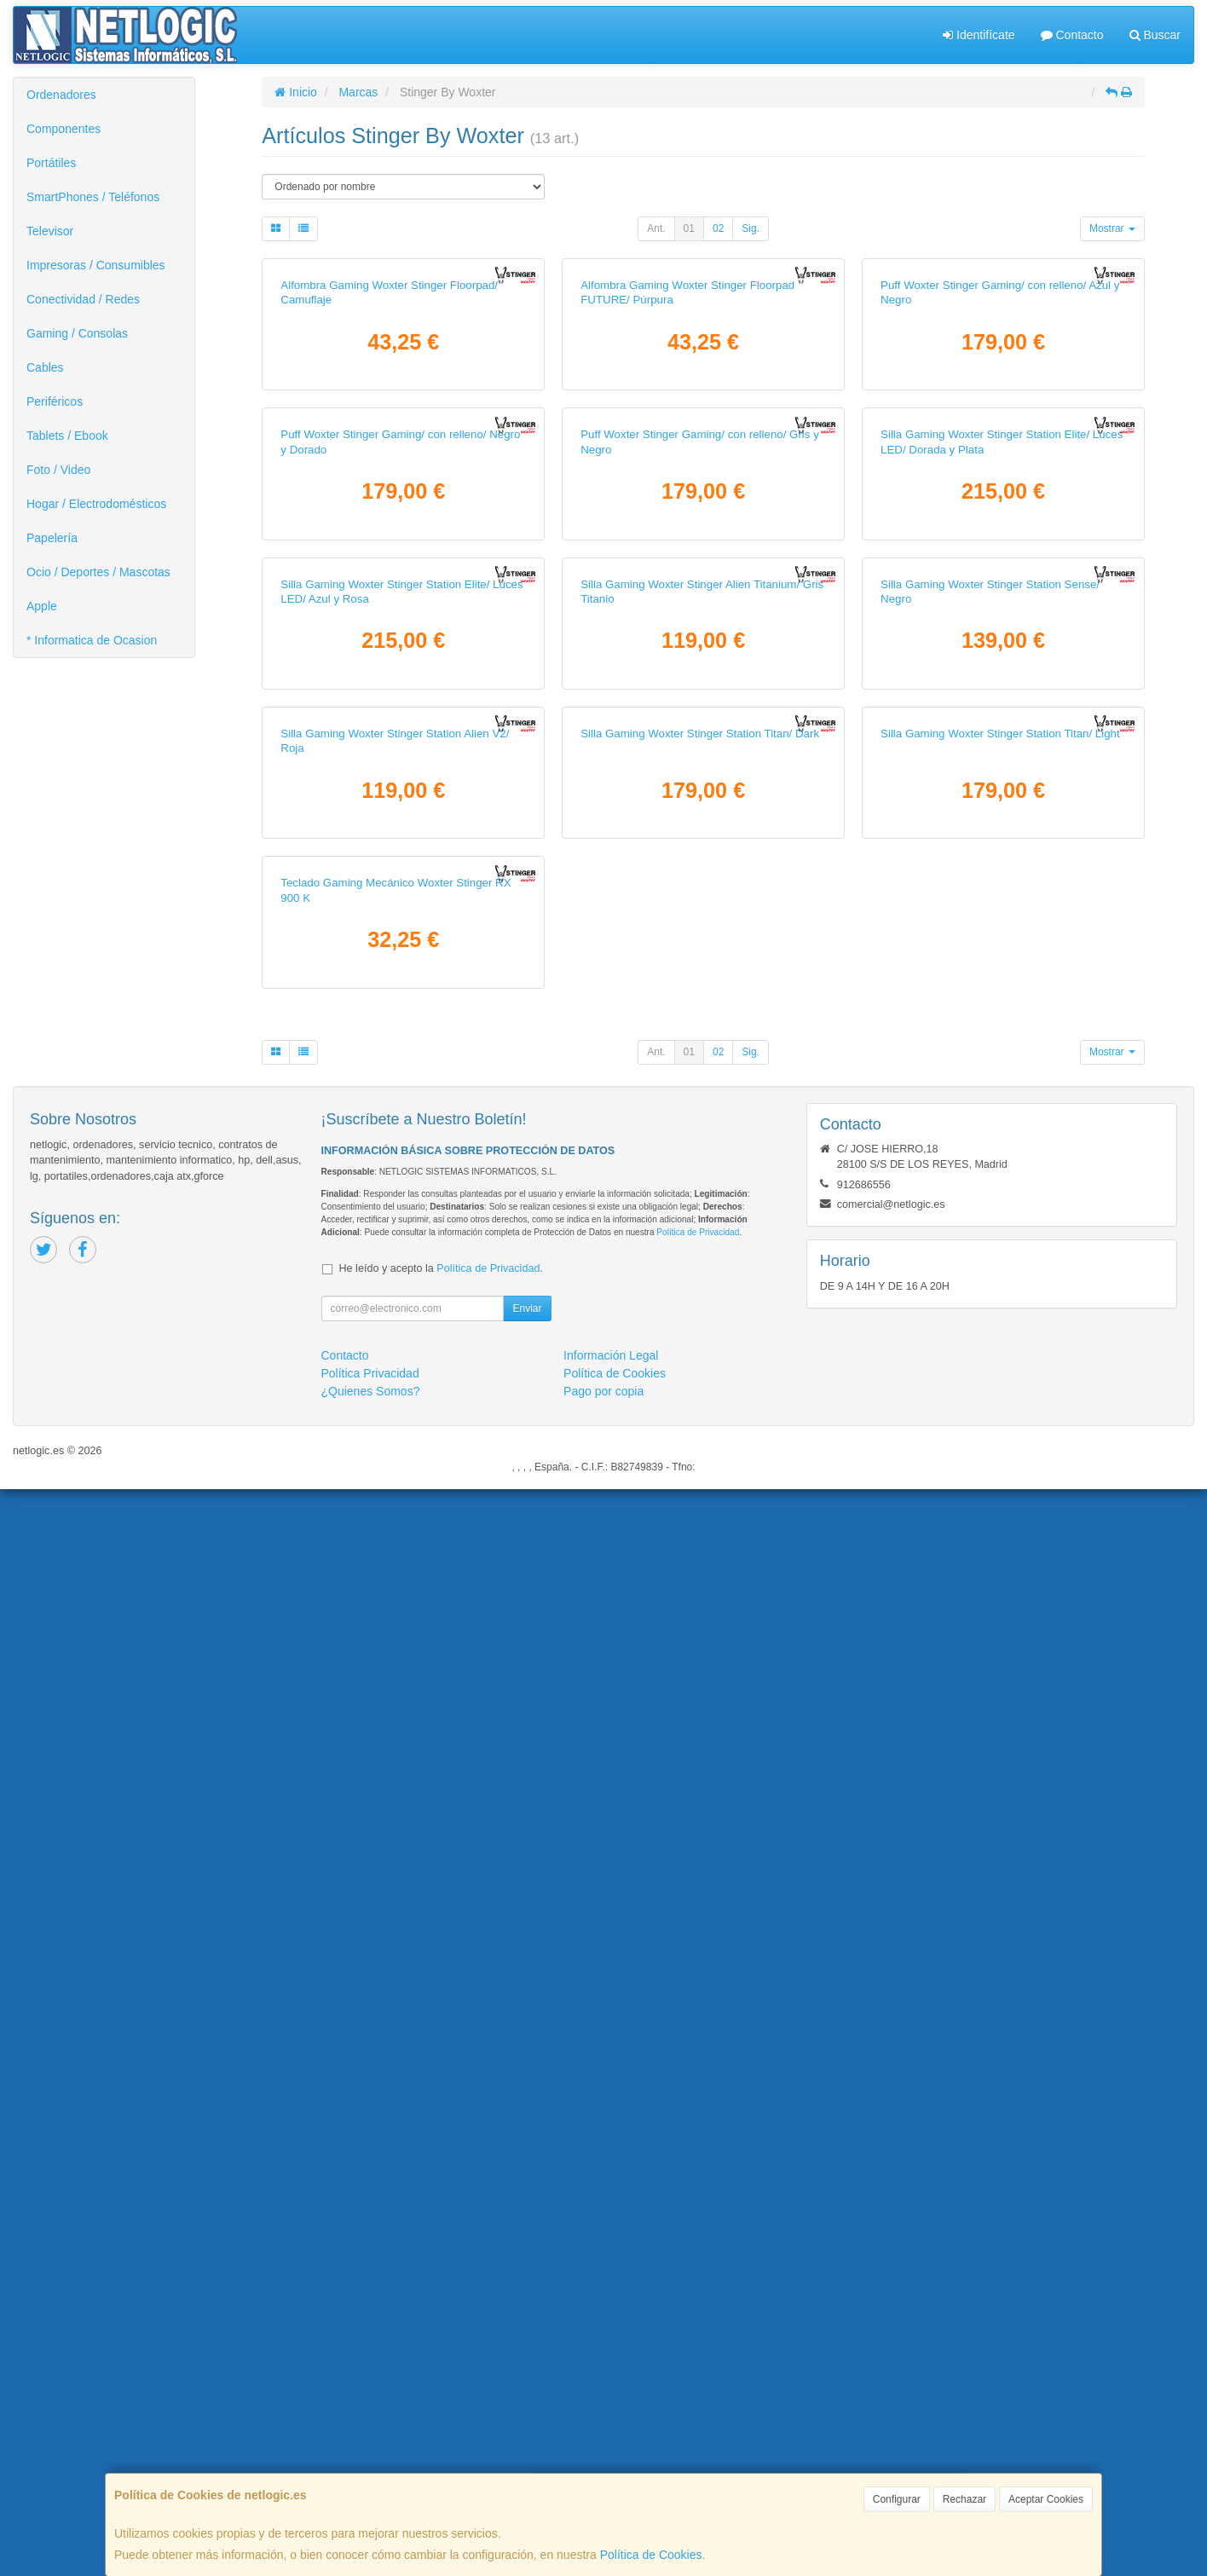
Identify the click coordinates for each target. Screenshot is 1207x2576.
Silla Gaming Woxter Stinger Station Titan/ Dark (699, 1603)
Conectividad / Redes (83, 299)
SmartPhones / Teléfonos (92, 197)
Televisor (49, 231)
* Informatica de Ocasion (91, 640)
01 (689, 228)
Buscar (1155, 35)
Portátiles (51, 163)
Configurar (897, 2499)
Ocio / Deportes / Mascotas (98, 572)
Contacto (1072, 35)
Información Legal (610, 2442)
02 (718, 228)
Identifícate (978, 35)
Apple (41, 606)
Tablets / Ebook (67, 435)
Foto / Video (58, 470)
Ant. (656, 228)
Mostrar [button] (1112, 228)
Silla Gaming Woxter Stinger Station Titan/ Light (1000, 1603)
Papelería (52, 538)
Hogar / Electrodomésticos (96, 504)
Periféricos (54, 401)
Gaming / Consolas (77, 333)
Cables (45, 367)
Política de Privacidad (697, 2319)
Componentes (63, 129)
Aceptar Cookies (1045, 2499)
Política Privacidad (370, 2460)
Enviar (526, 2395)
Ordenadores (61, 94)
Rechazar (964, 2499)
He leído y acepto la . (441, 2355)
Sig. (750, 228)
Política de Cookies (651, 2555)
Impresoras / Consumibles (95, 265)
